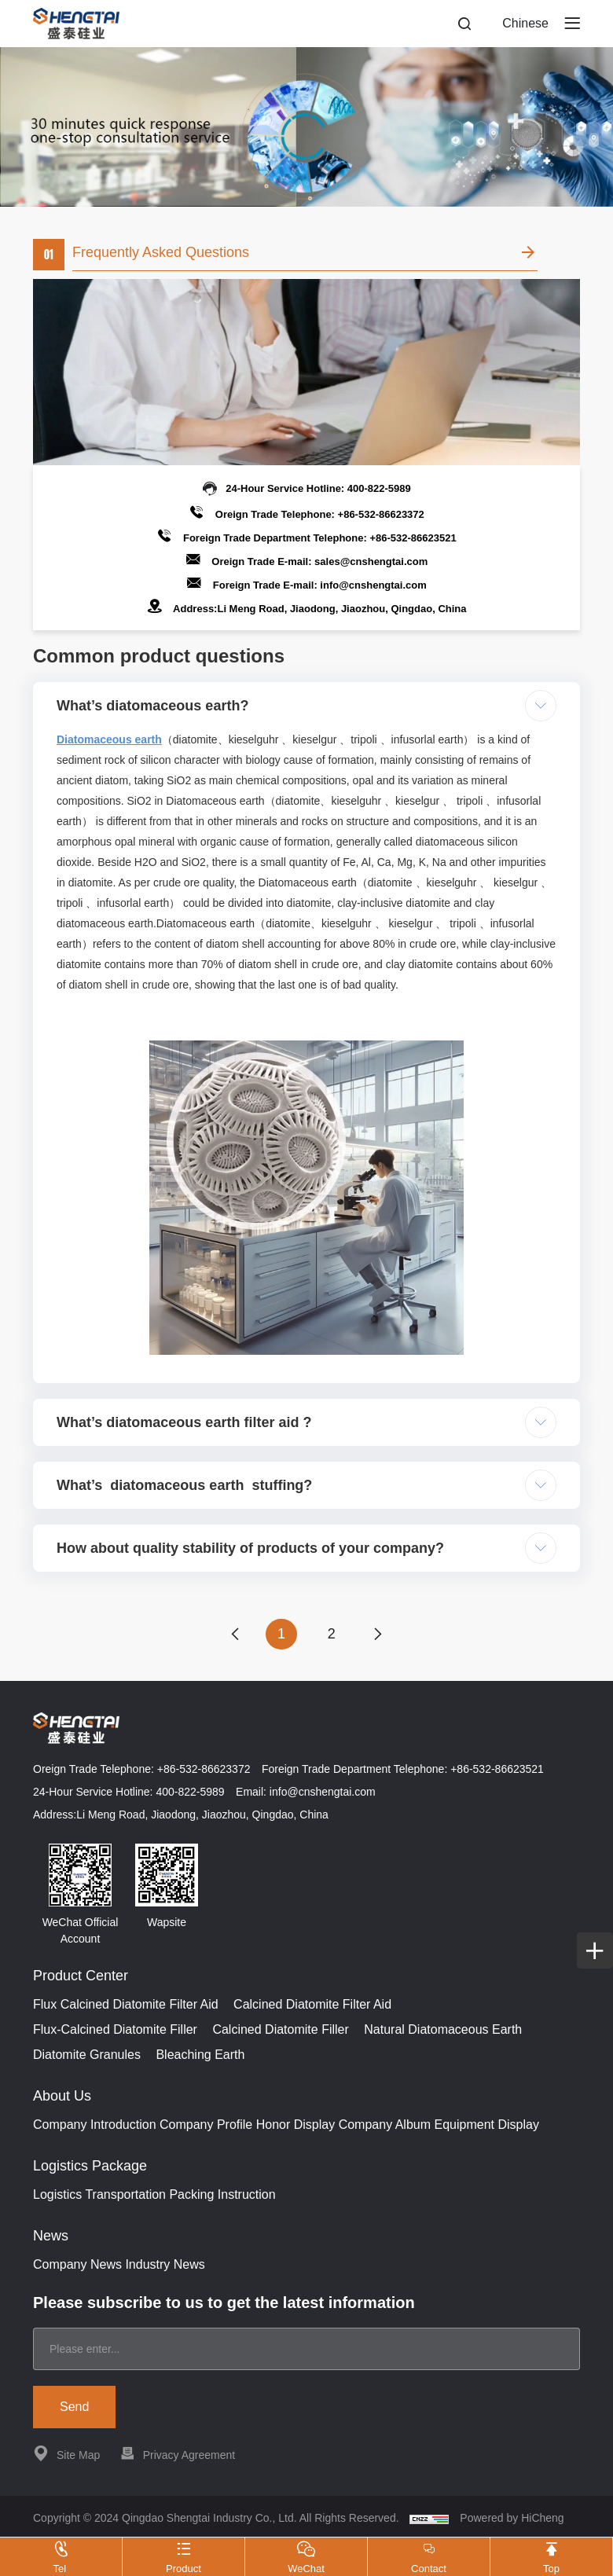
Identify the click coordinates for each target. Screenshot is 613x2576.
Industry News (164, 2265)
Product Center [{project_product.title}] (80, 1976)
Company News (77, 2265)
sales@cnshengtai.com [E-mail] (371, 561)
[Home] (76, 23)
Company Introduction (94, 2125)
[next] (379, 1634)
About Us (62, 2096)
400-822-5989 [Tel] (379, 488)
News (50, 2236)
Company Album (385, 2125)
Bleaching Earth (200, 2055)
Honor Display (295, 2125)
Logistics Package (90, 2166)
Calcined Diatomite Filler (280, 2030)
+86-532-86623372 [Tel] (381, 514)
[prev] (234, 1634)
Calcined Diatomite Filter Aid (312, 2005)
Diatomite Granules (87, 2055)
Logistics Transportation (99, 2195)
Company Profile (206, 2125)
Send (74, 2407)
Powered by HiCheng (511, 2518)
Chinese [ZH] (525, 23)
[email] (306, 2349)
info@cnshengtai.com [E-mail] (373, 585)
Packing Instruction (222, 2195)
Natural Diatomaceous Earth (443, 2030)
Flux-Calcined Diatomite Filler (115, 2030)
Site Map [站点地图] (66, 2454)
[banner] (306, 127)
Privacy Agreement (177, 2454)
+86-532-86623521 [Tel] (412, 538)
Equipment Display (487, 2125)
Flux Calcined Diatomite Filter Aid (125, 2005)
